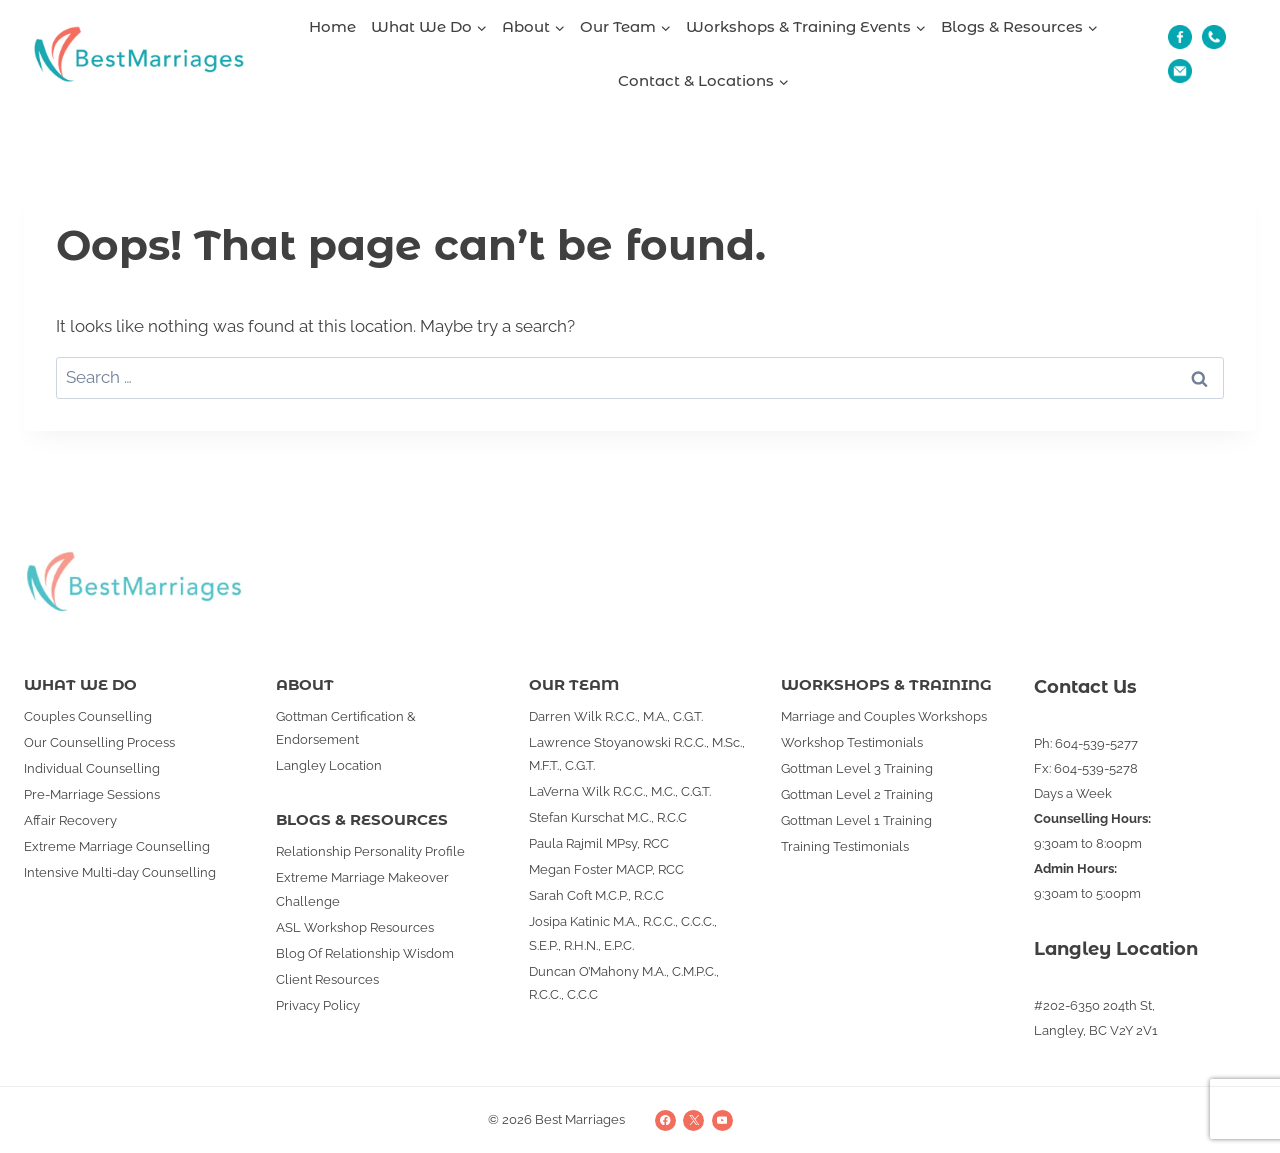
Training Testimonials (845, 846)
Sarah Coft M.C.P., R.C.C (596, 895)
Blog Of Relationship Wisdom (365, 953)
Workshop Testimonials (852, 742)
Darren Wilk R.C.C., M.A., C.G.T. (616, 716)
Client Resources (327, 979)
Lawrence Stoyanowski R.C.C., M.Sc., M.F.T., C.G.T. (637, 754)
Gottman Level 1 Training (856, 820)
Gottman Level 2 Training (857, 794)
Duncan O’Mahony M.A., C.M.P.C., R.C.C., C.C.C (624, 983)
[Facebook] (665, 1120)
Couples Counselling (88, 716)
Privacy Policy (318, 1005)
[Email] (1180, 71)
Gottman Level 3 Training (857, 768)
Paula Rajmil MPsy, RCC (599, 843)
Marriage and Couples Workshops (884, 716)
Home (332, 26)
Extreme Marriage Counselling (117, 846)
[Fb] (1180, 37)
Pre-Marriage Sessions (92, 794)
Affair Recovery (70, 820)
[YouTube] (722, 1120)
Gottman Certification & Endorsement (346, 728)
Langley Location (329, 765)
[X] (693, 1120)
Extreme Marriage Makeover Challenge (362, 889)
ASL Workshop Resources (355, 927)
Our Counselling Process (99, 742)
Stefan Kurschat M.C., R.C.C (608, 817)
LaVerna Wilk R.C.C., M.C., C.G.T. (620, 791)
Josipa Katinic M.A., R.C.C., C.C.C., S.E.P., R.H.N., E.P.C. (623, 933)
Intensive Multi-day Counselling (120, 872)
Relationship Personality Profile (370, 851)
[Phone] (1214, 37)
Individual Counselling (92, 768)
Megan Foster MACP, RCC (606, 869)
